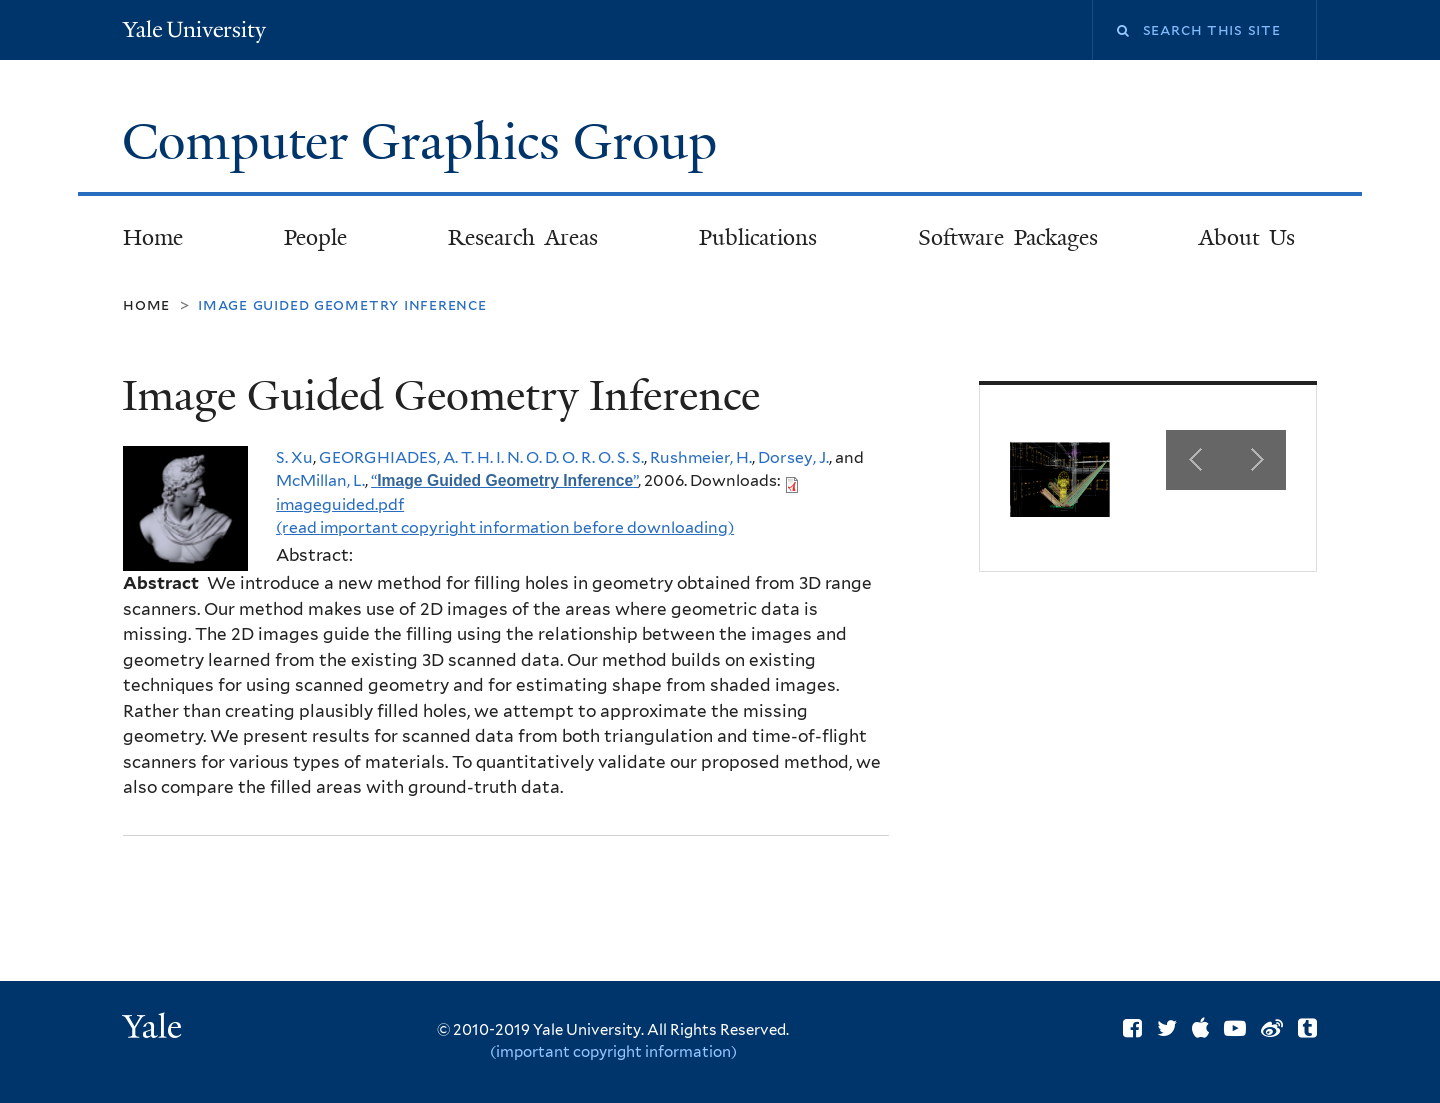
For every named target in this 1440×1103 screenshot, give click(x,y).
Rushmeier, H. (701, 457)
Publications (758, 237)
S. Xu (294, 457)
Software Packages (1008, 237)
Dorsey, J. (793, 457)
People (315, 237)
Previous (1196, 460)
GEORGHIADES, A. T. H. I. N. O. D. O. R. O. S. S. (481, 457)
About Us (1247, 237)
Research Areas (523, 237)
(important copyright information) (613, 1052)
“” (504, 480)
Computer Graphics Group (426, 142)
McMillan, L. (320, 480)
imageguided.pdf (340, 504)
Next (1256, 460)
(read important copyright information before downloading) (505, 527)
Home (153, 237)
